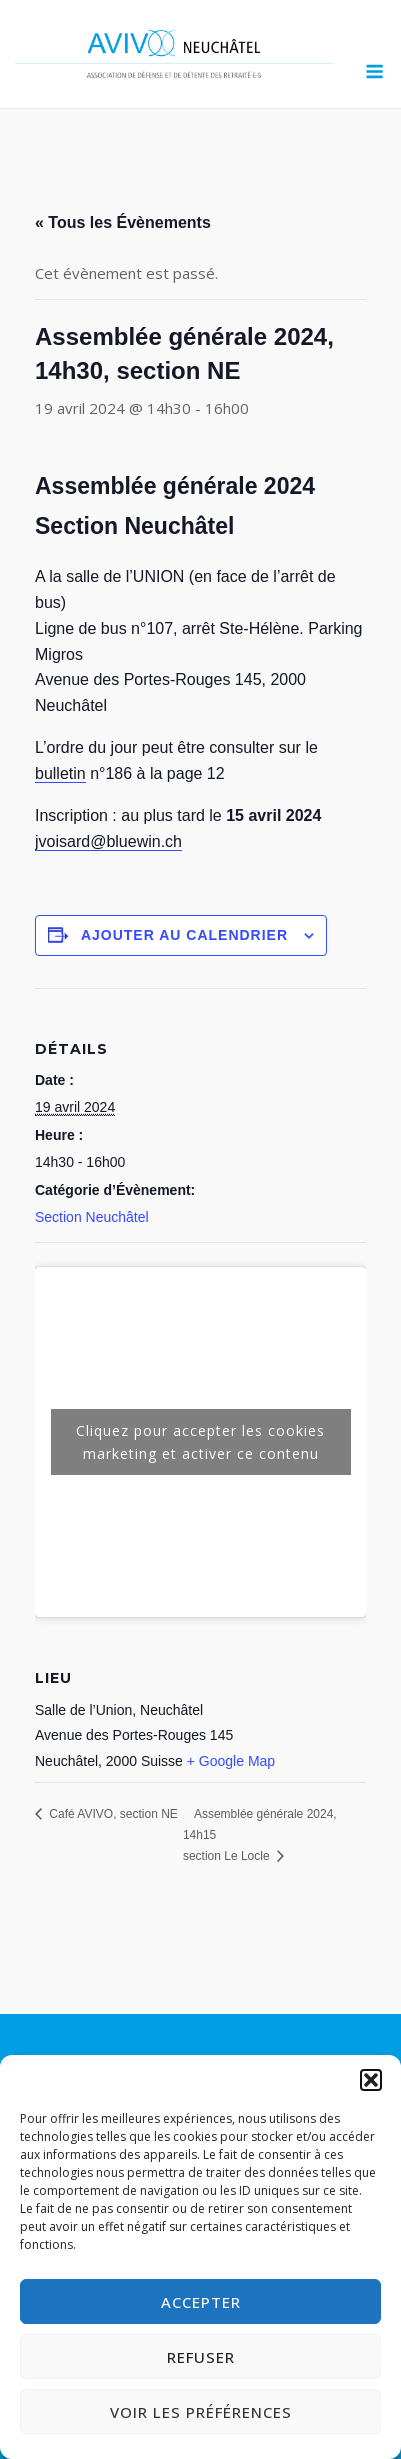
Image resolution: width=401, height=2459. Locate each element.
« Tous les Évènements (123, 222)
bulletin (60, 773)
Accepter (201, 2302)
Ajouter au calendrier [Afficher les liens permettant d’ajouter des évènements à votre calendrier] (184, 935)
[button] (371, 2080)
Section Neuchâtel (92, 1217)
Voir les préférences (201, 2412)
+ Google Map (231, 1761)
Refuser (201, 2357)
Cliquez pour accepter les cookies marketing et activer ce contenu (200, 1442)
